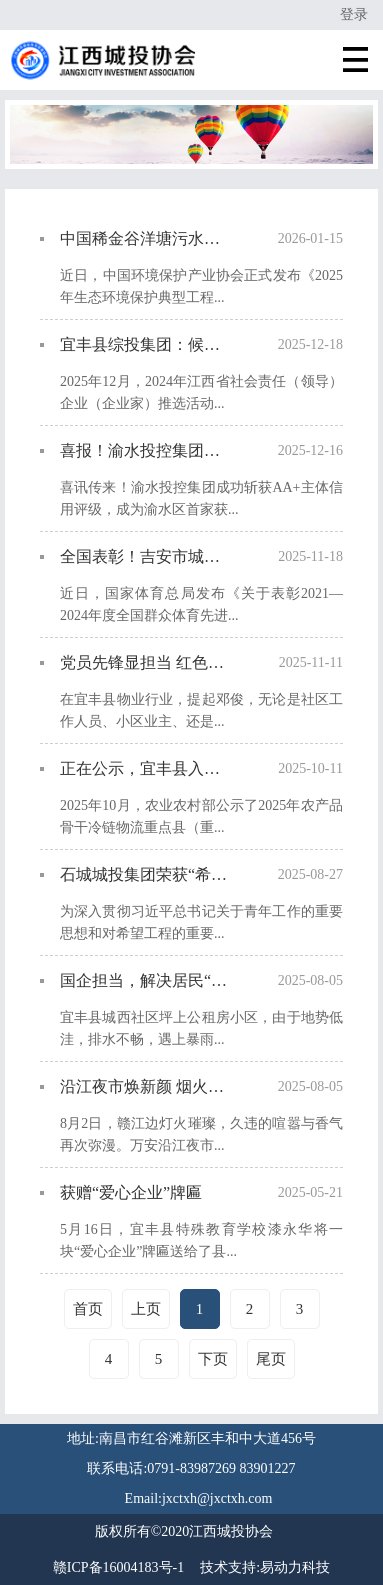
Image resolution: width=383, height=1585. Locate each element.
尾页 (271, 1359)
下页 (213, 1359)
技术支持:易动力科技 (265, 1567)
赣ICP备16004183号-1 (118, 1567)
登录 (354, 14)
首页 (88, 1309)
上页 (146, 1309)
